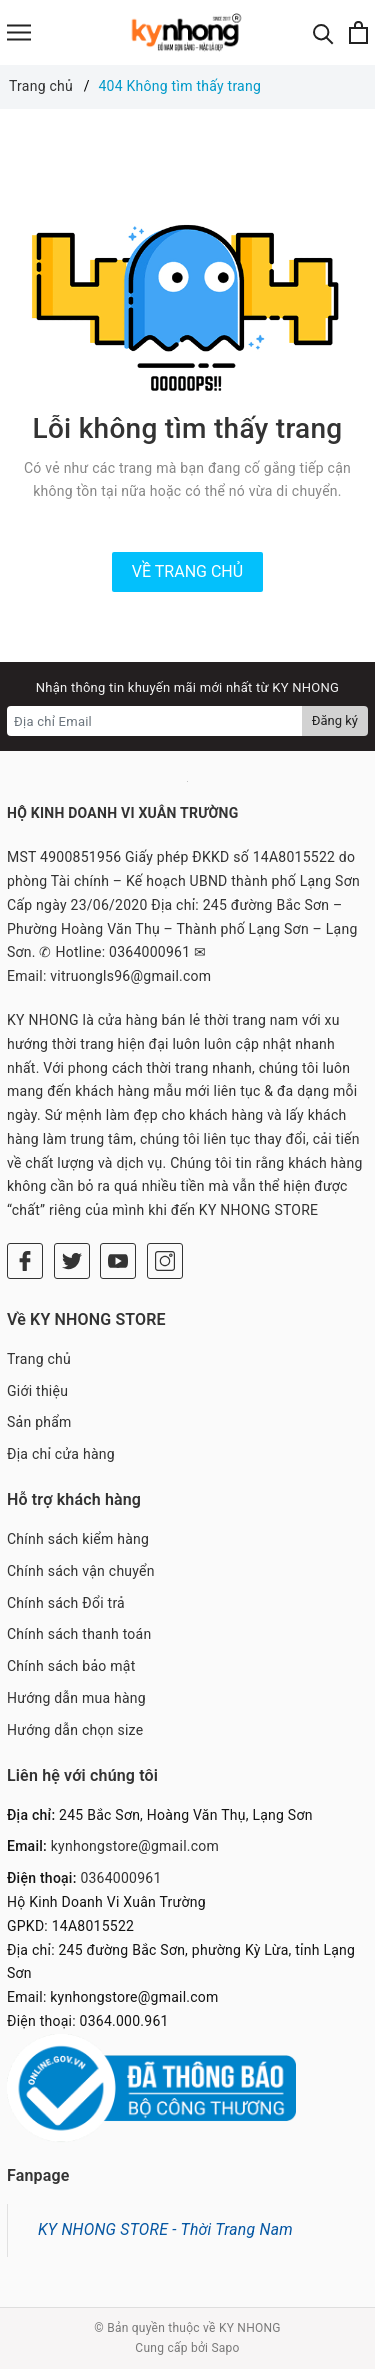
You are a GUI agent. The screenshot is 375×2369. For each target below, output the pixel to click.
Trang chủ (39, 1359)
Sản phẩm (39, 1422)
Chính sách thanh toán (79, 1634)
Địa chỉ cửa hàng (61, 1454)
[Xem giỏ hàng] (358, 32)
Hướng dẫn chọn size (75, 1730)
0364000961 (120, 1878)
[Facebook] (25, 1261)
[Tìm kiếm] (323, 32)
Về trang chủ (187, 571)
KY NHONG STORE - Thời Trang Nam (165, 2229)
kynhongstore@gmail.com (135, 1846)
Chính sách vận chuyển (81, 1571)
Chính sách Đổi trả (66, 1603)
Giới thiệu (37, 1391)
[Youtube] (118, 1261)
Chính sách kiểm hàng (78, 1539)
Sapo (225, 2348)
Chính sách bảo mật (71, 1666)
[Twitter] (72, 1261)
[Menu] (19, 32)
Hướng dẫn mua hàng (76, 1698)
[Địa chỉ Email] (155, 721)
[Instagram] (165, 1261)
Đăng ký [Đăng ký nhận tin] (335, 720)
